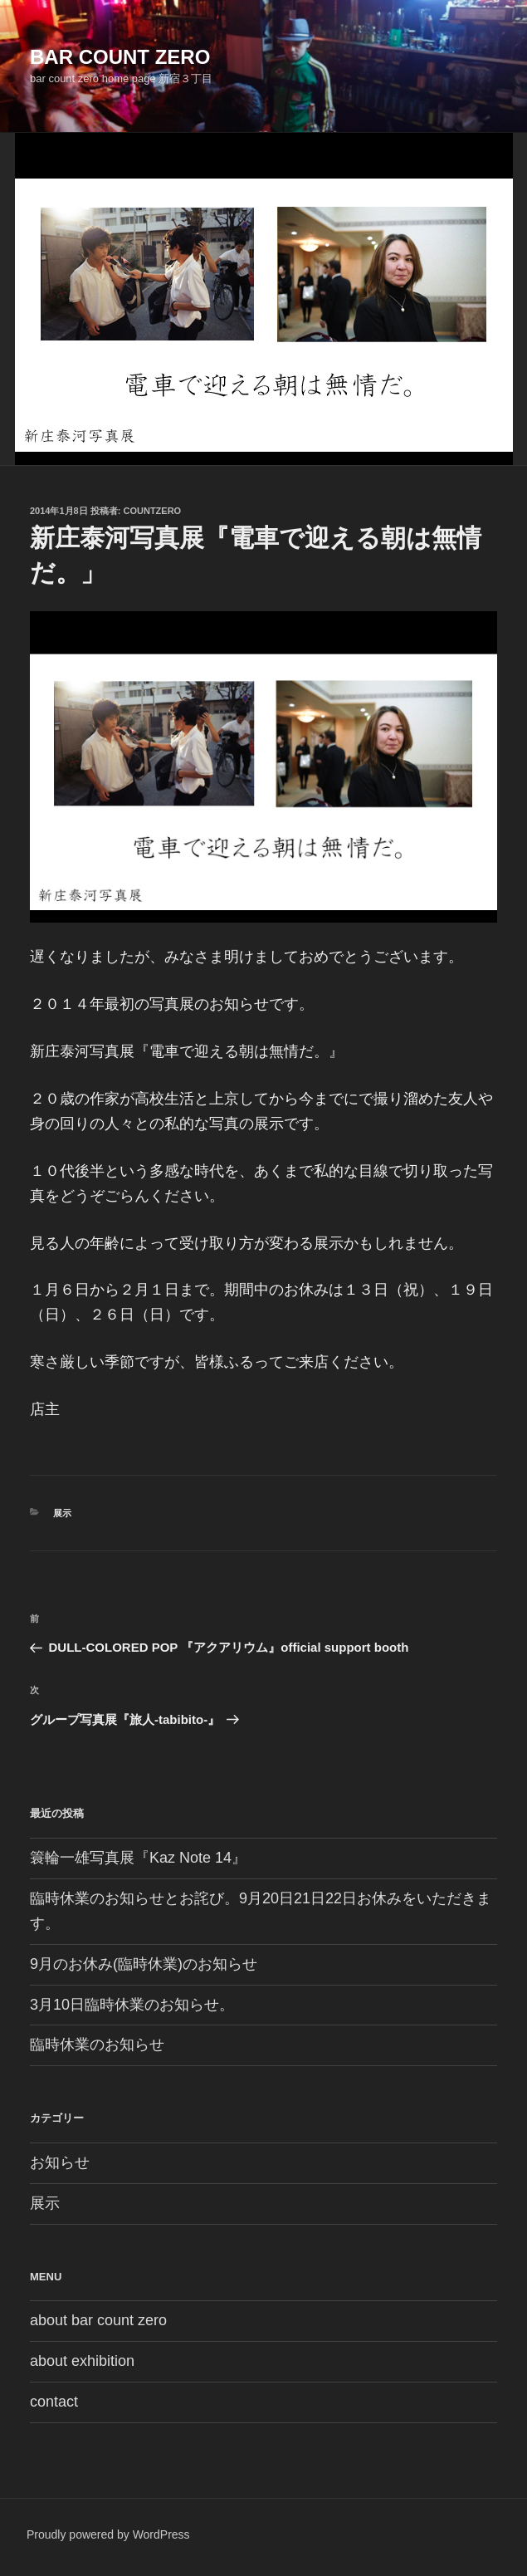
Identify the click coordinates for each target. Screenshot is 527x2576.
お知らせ (60, 2162)
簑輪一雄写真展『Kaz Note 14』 (138, 1857)
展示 (62, 1513)
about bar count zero (98, 2320)
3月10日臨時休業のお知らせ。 (132, 2004)
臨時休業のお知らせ (97, 2044)
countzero (153, 511)
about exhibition (82, 2361)
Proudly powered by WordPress (108, 2534)
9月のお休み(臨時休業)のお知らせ (143, 1964)
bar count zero (120, 57)
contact (54, 2401)
